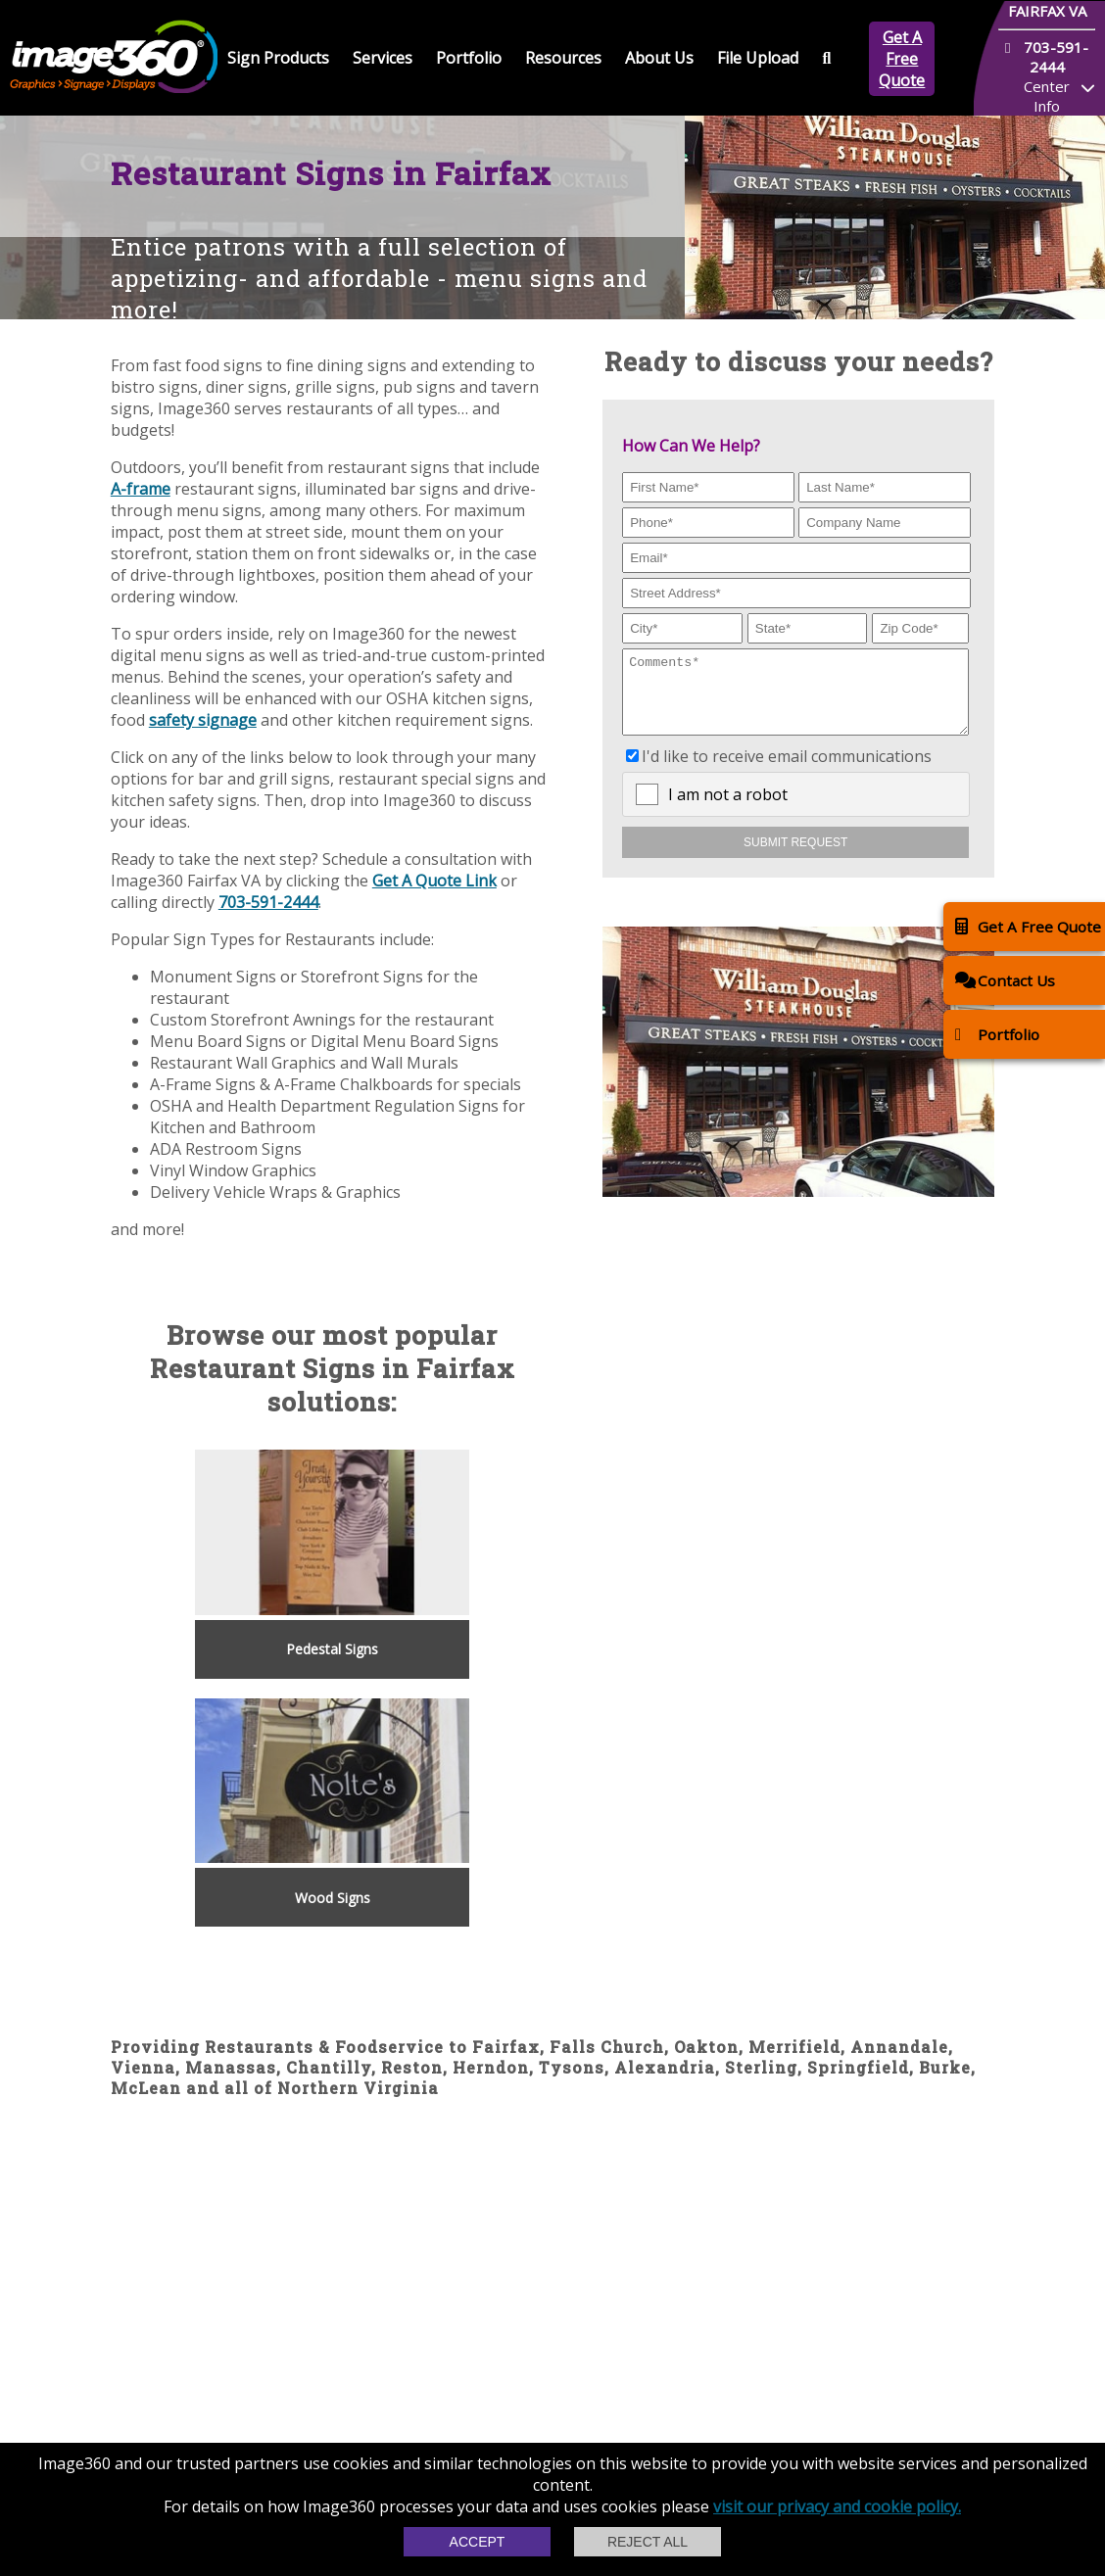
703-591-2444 (268, 902)
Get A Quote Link (434, 880)
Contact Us (1005, 980)
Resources (563, 58)
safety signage (203, 720)
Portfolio (469, 58)
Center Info (1047, 96)
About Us (659, 58)
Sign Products (278, 58)
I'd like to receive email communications (787, 771)
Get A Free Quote (902, 58)
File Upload (757, 58)
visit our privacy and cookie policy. (837, 2506)
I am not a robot (728, 809)
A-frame (140, 489)
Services (382, 58)
